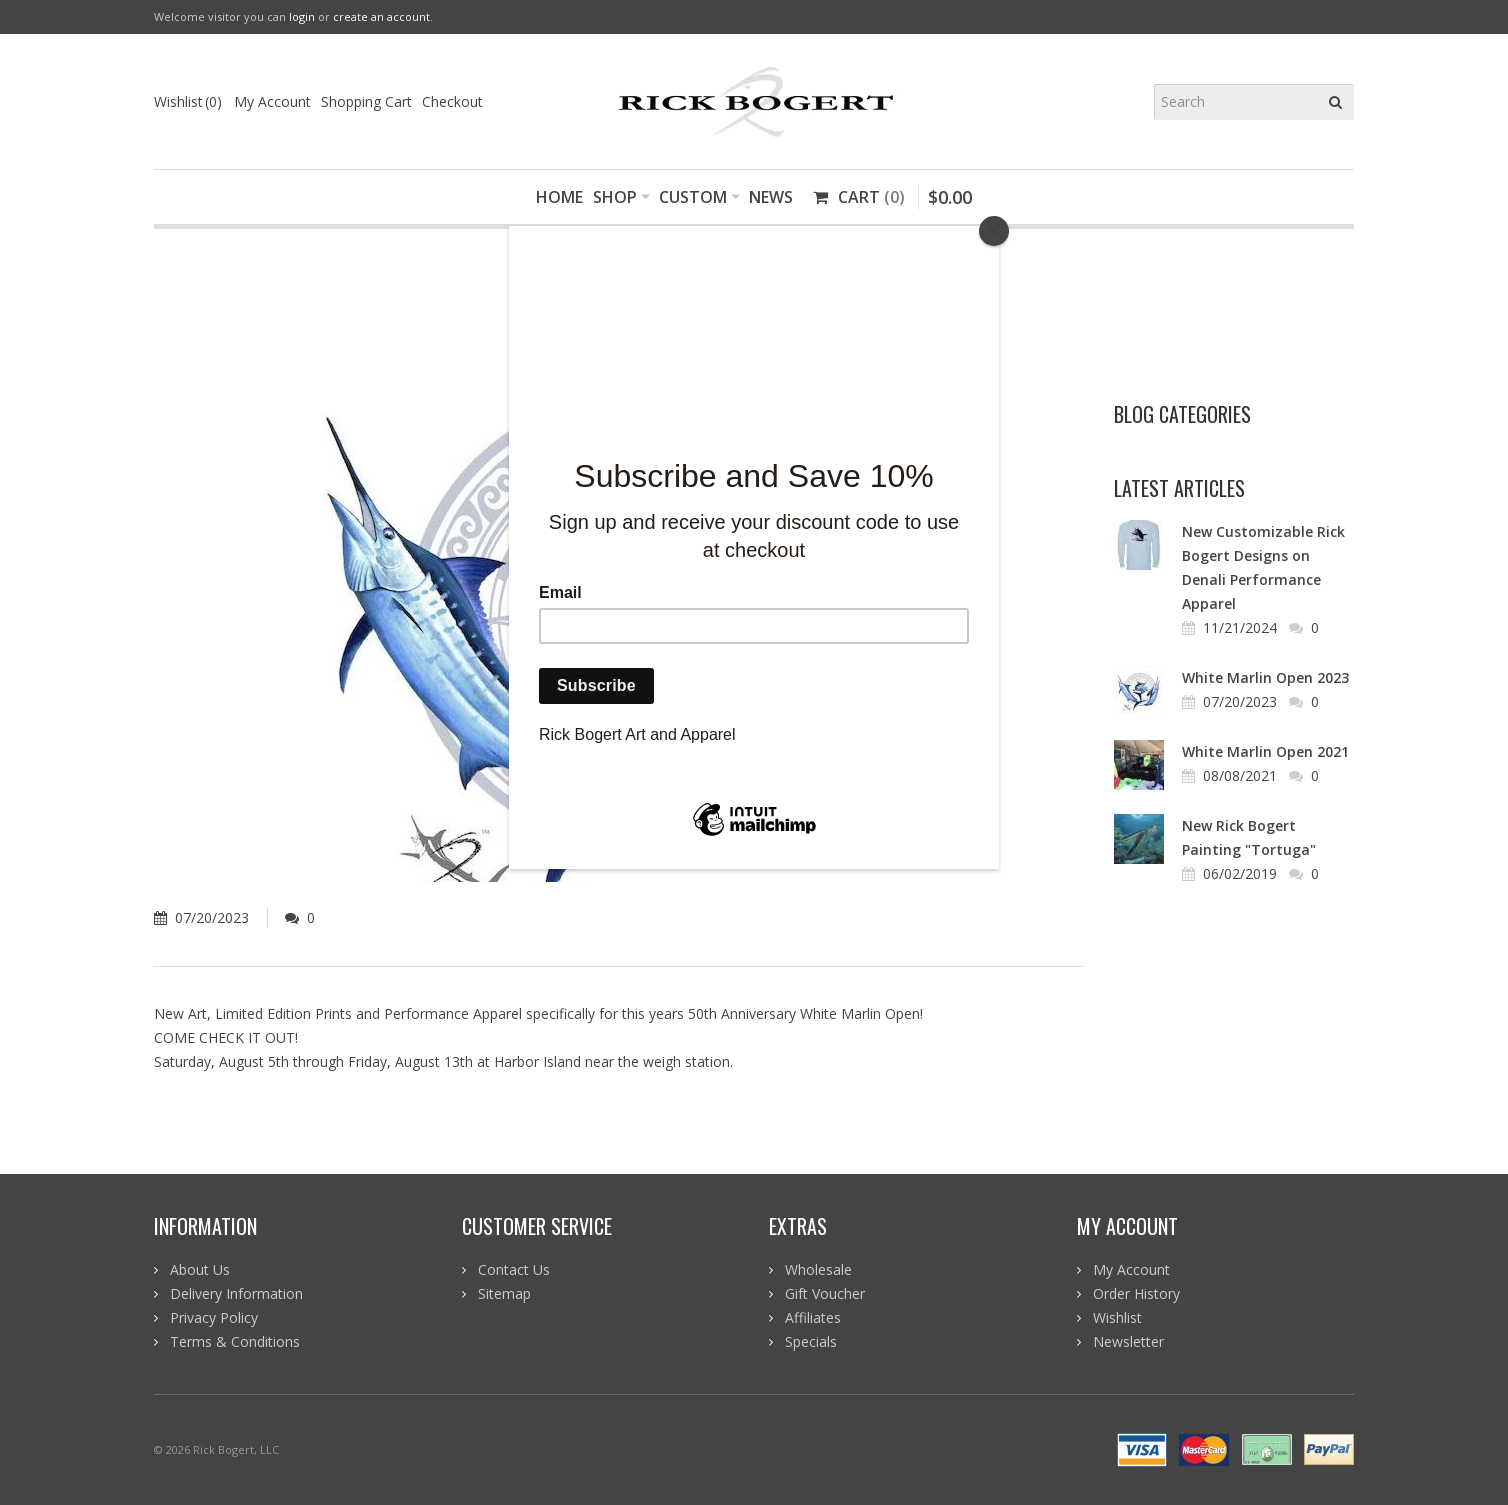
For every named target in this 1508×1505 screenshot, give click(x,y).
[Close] (994, 231)
